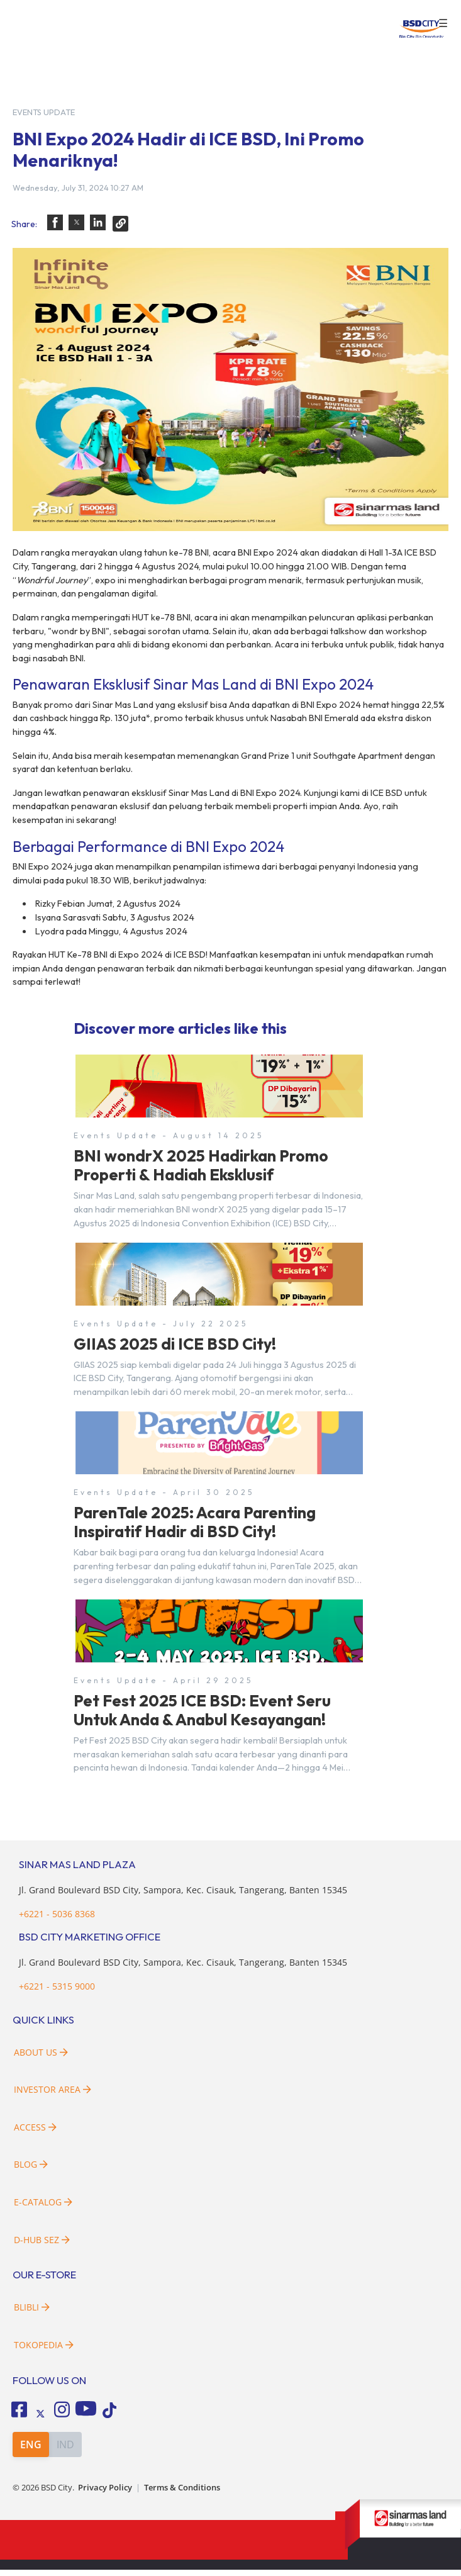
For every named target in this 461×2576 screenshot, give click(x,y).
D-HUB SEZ (42, 2246)
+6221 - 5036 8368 (57, 1920)
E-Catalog (43, 2209)
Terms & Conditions (182, 2494)
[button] (55, 222)
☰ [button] (443, 23)
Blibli (32, 2314)
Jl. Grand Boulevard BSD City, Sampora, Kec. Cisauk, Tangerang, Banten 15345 (183, 1897)
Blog (31, 2171)
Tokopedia (44, 2352)
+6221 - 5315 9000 (57, 1993)
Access (35, 2133)
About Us (41, 2058)
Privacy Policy (105, 2494)
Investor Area (52, 2096)
